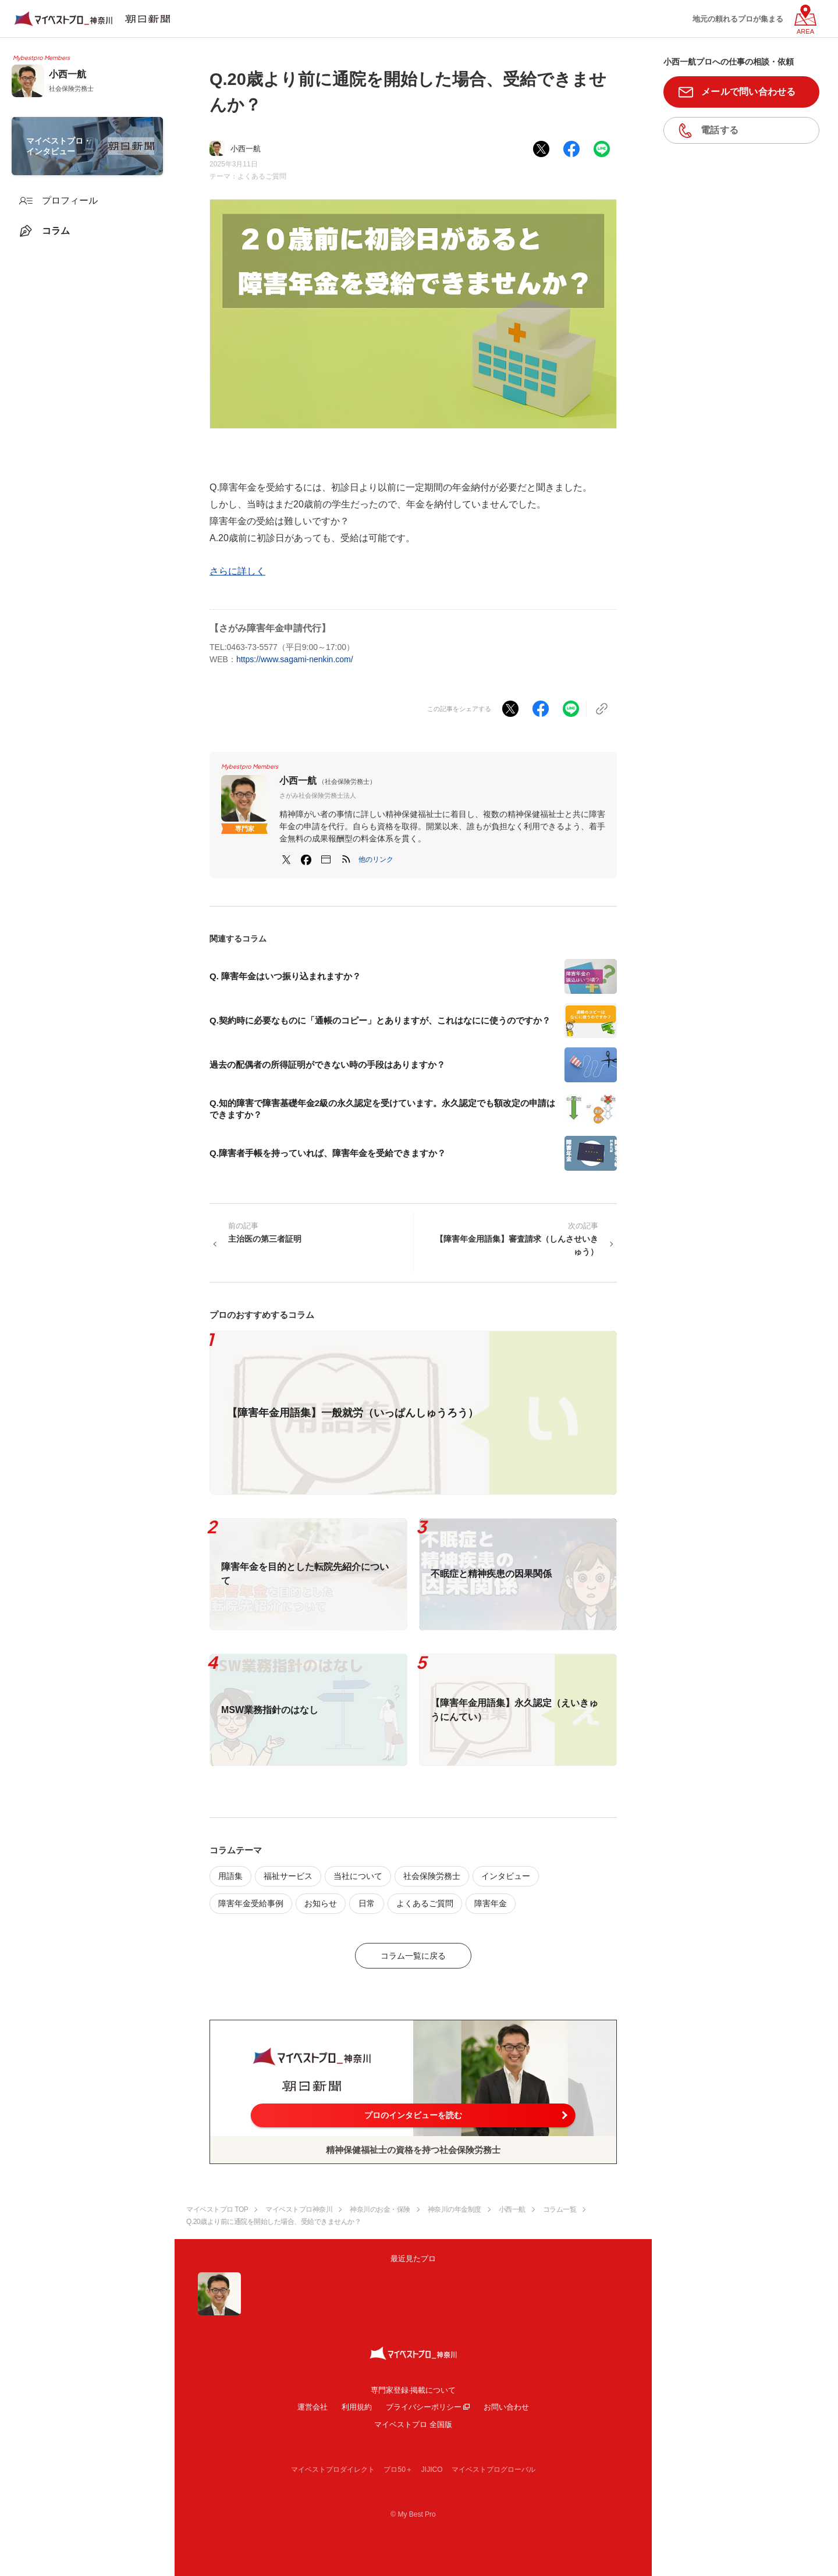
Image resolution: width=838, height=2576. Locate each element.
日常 (366, 1903)
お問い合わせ (506, 2407)
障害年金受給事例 (250, 1903)
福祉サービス (288, 1876)
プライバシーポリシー (423, 2407)
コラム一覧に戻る (413, 1955)
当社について (357, 1876)
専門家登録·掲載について (413, 2390)
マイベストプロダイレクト (333, 2469)
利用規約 (357, 2407)
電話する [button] (719, 130)
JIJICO (432, 2469)
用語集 (230, 1876)
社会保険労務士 (431, 1876)
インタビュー (505, 1876)
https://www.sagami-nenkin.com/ (294, 659)
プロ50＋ (398, 2469)
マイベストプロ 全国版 (413, 2424)
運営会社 (312, 2407)
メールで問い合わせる (748, 92)
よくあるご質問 (261, 176)
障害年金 (490, 1903)
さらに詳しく (237, 571)
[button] (375, 859)
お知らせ (320, 1903)
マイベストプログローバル (493, 2469)
